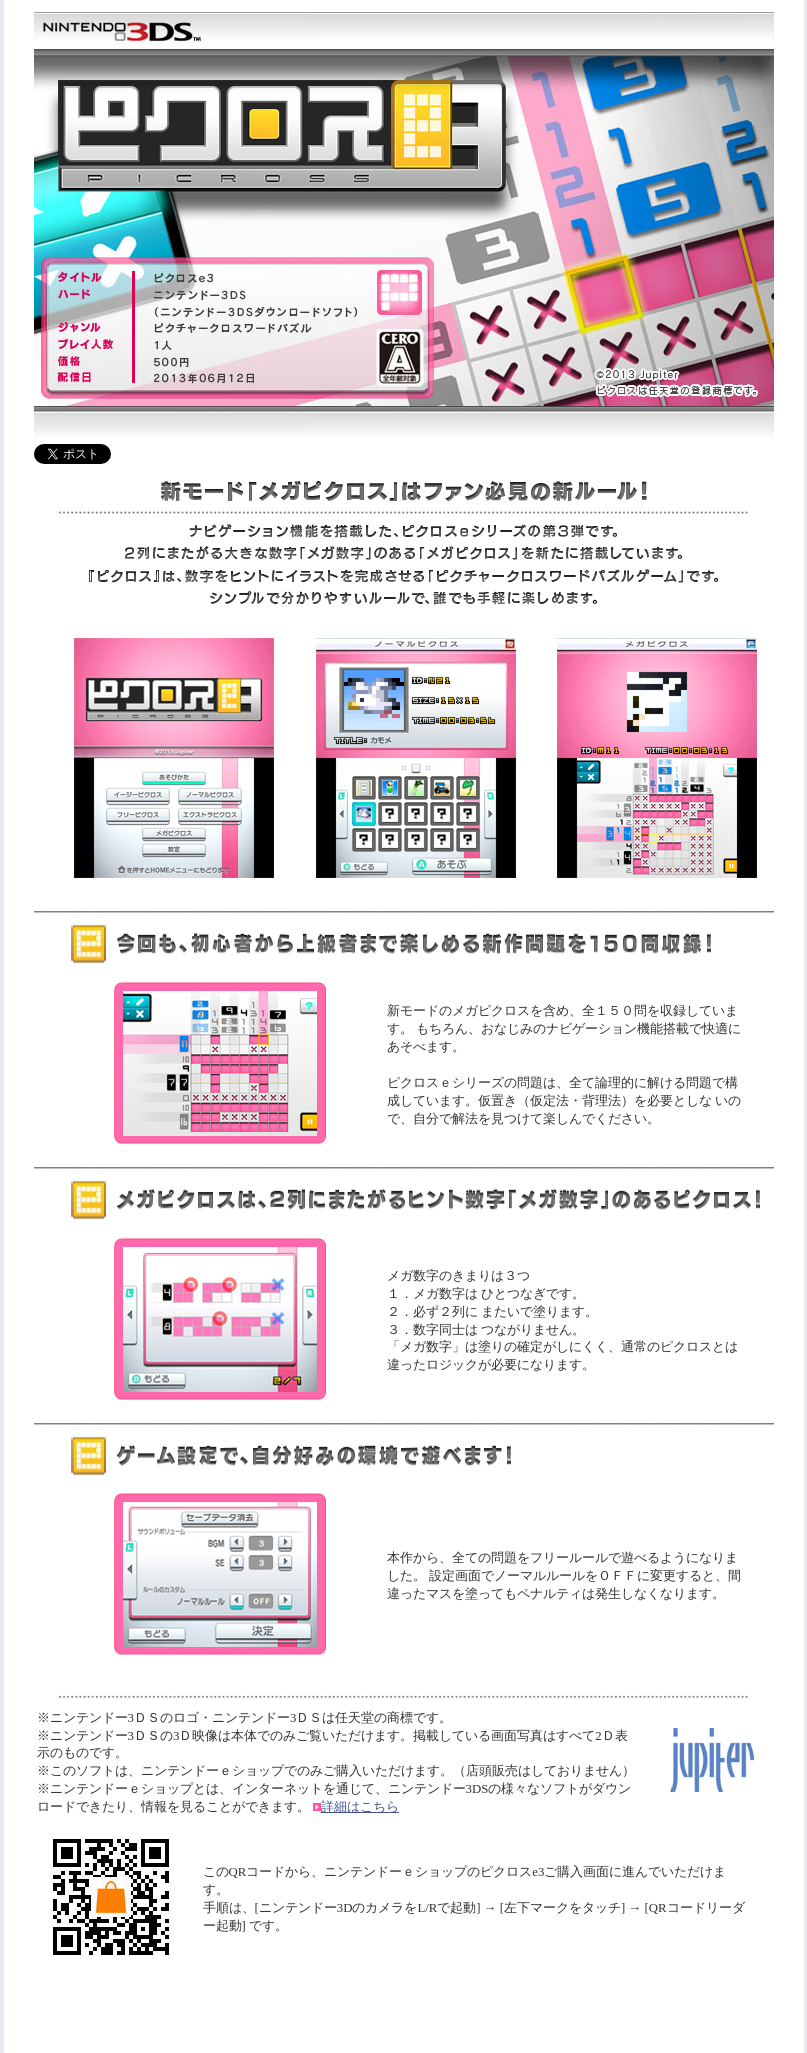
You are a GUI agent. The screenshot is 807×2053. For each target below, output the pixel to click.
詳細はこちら (360, 1807)
